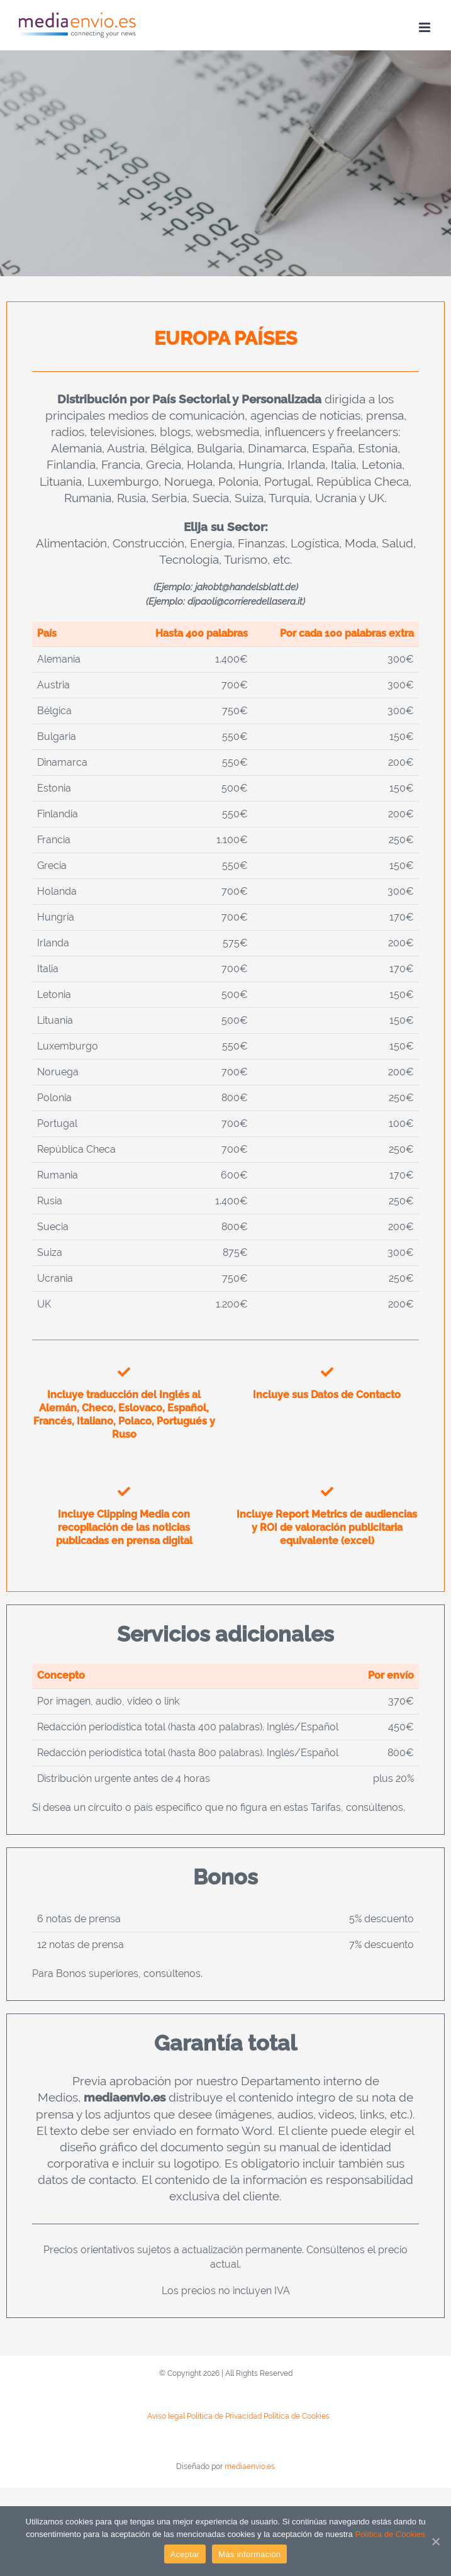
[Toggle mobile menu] (425, 27)
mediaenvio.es (250, 2466)
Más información (249, 2554)
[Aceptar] (435, 2541)
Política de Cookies (297, 2416)
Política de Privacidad (224, 2416)
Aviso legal (166, 2416)
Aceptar (185, 2554)
